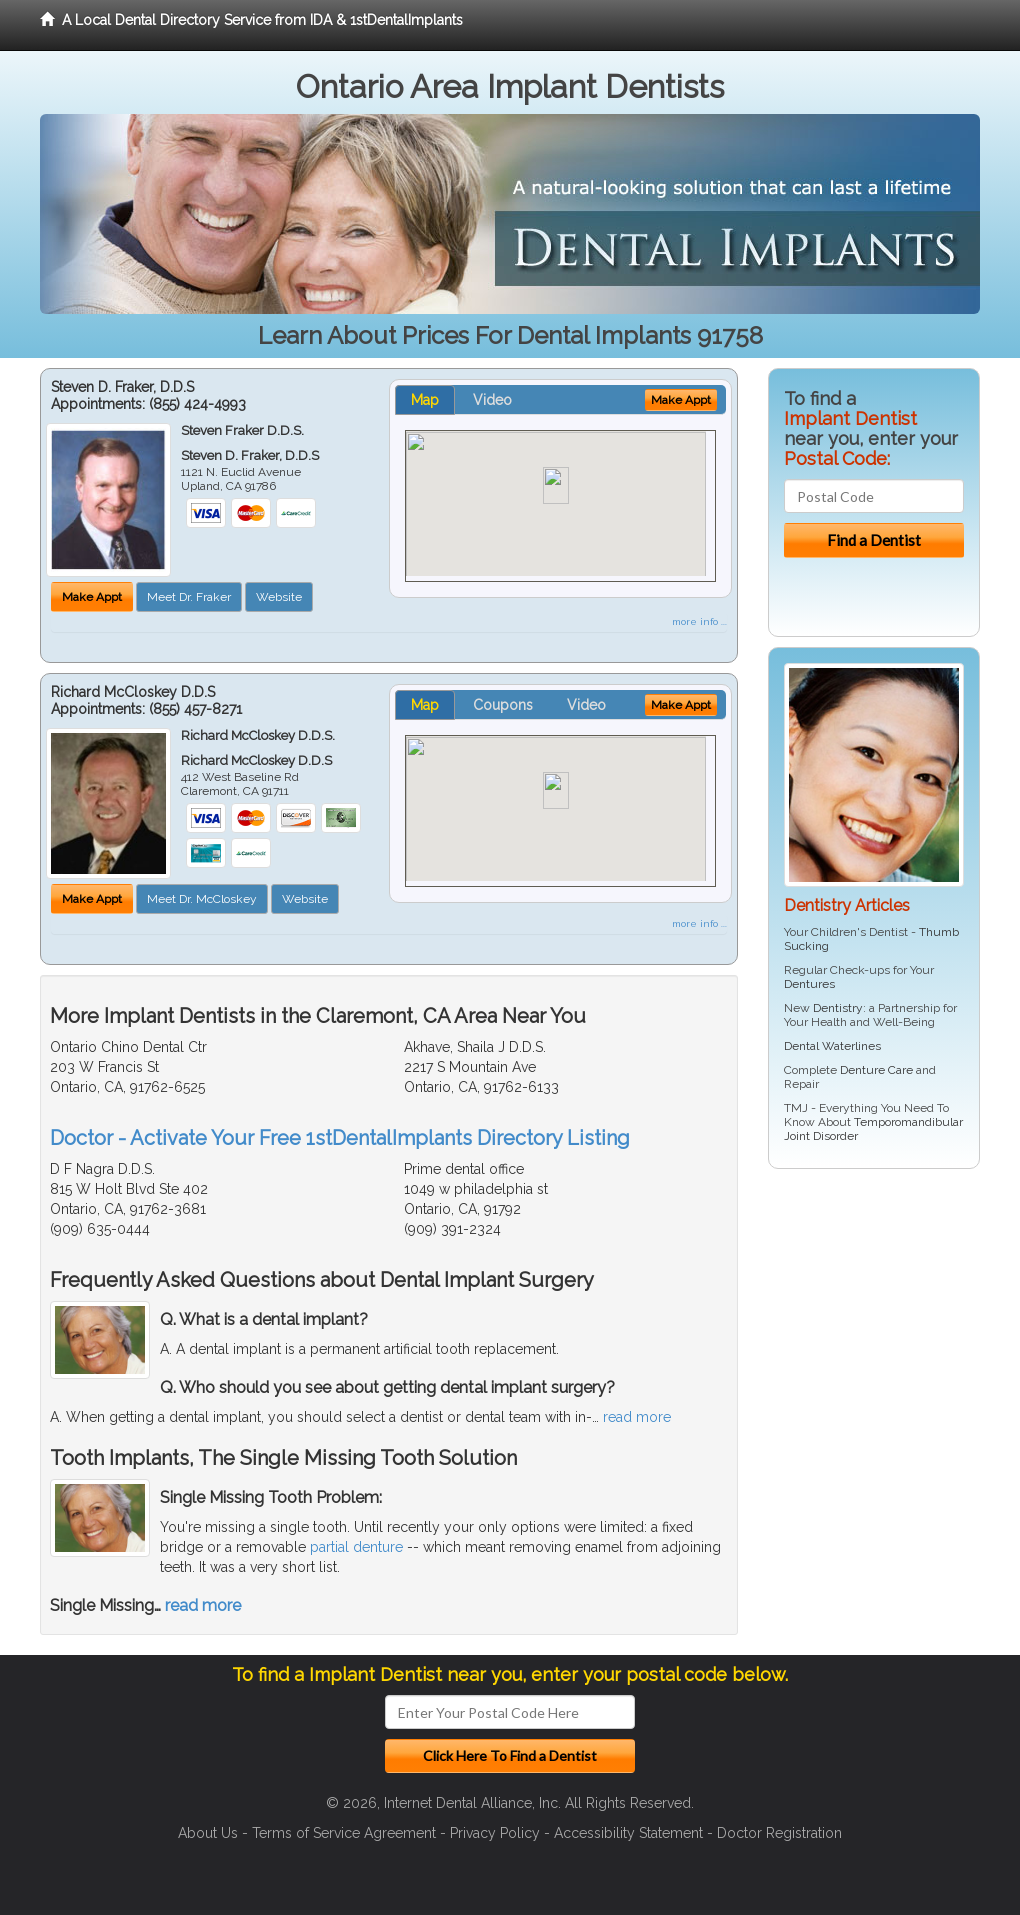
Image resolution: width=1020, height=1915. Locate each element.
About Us (208, 1833)
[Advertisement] (870, 1339)
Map (425, 400)
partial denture (356, 1547)
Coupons (503, 705)
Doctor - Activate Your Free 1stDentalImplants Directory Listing (340, 1138)
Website (279, 597)
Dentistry (838, 1008)
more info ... (699, 621)
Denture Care (876, 1070)
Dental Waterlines (832, 1046)
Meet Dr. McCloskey (202, 899)
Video (492, 400)
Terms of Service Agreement (344, 1833)
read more (637, 1417)
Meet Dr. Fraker (189, 597)
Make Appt (92, 597)
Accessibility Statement (628, 1833)
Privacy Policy (495, 1833)
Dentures (809, 984)
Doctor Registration (779, 1833)
